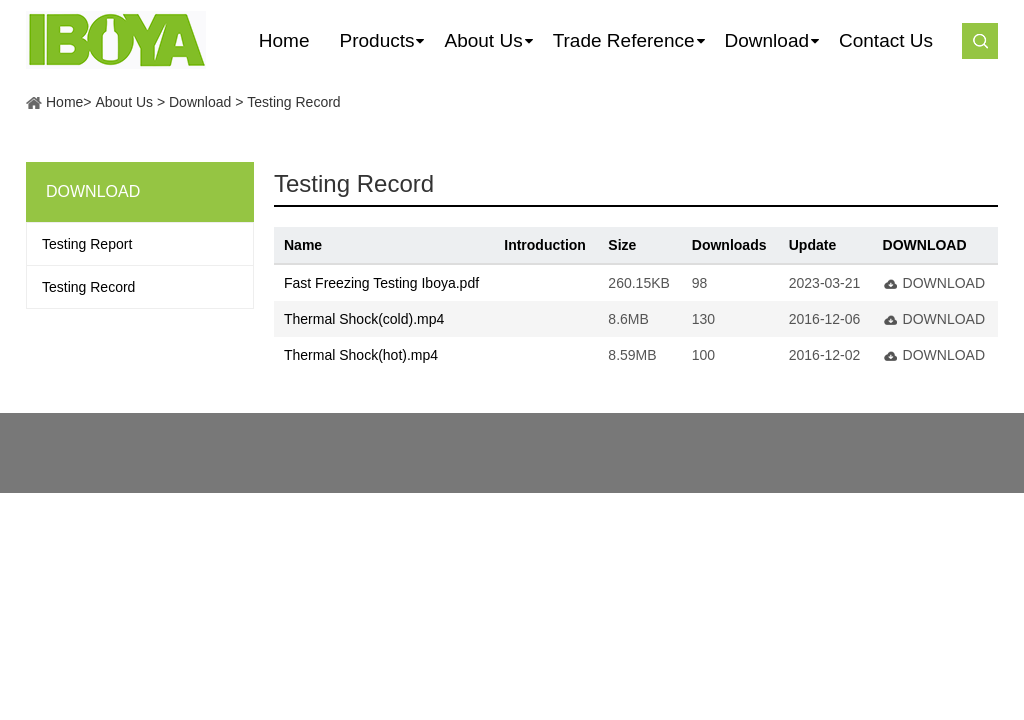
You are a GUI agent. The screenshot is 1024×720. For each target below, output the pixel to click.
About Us (124, 102)
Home (64, 102)
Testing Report (87, 244)
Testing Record (293, 102)
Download (200, 102)
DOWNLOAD (944, 283)
